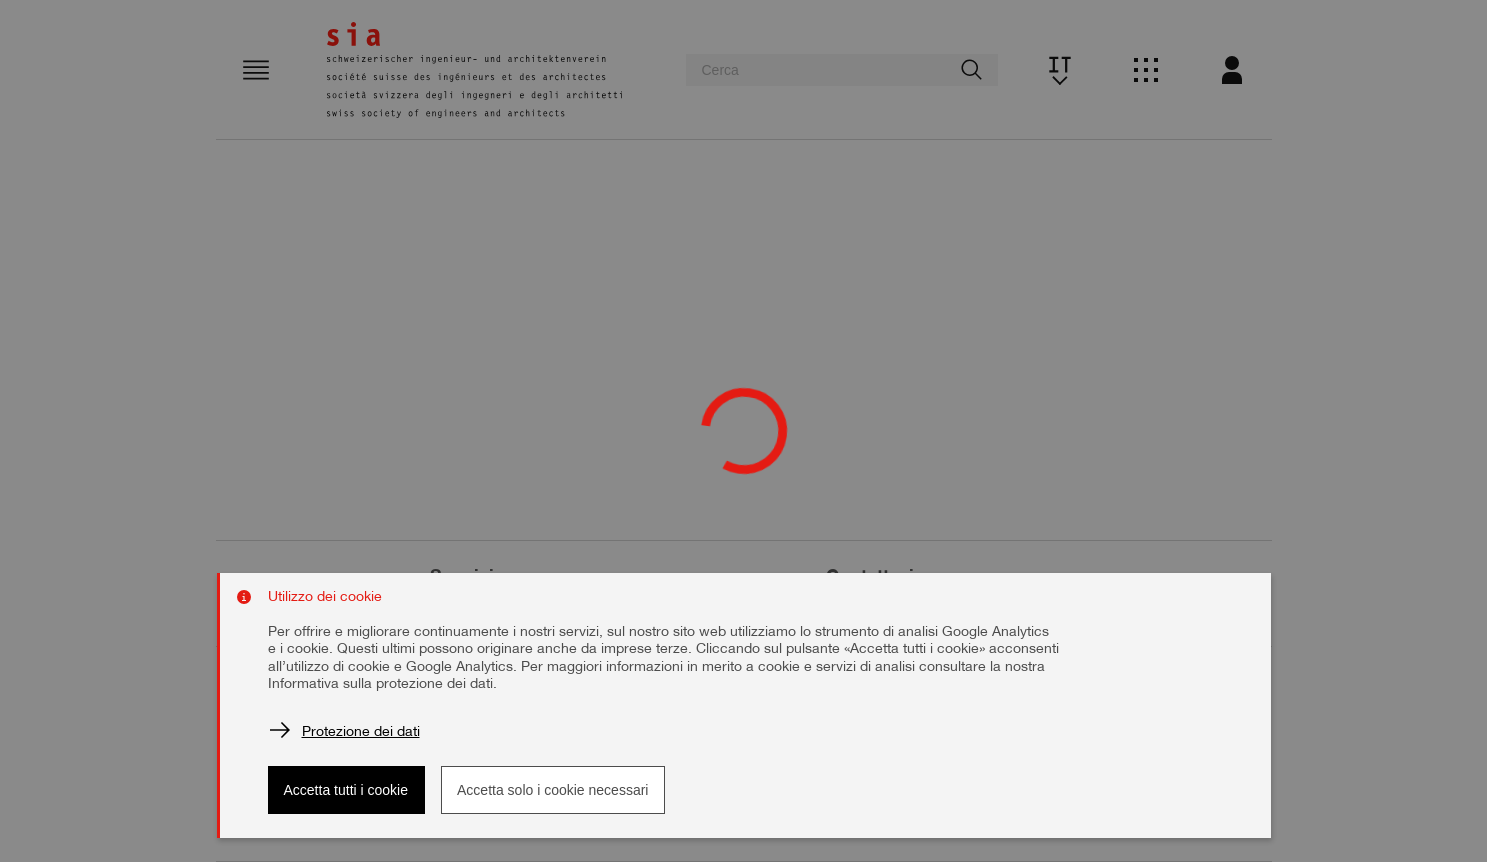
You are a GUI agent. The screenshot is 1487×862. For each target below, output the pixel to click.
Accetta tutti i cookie (346, 790)
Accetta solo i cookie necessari (552, 790)
